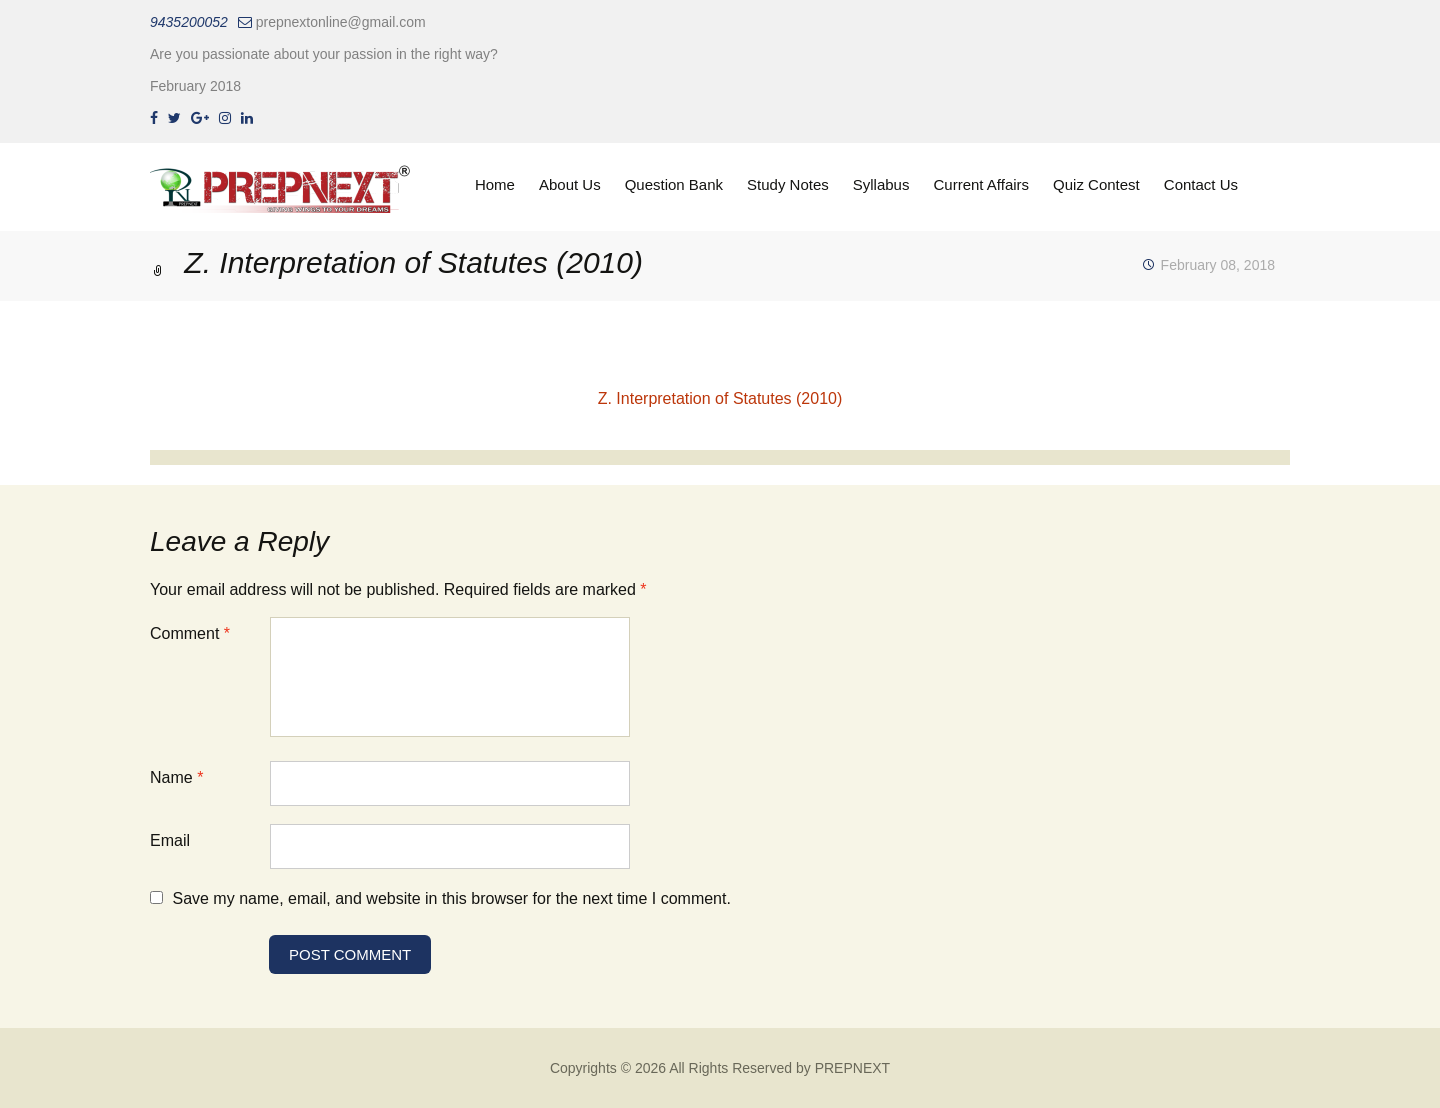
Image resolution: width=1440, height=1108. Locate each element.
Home (495, 184)
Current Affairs (981, 184)
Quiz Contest (1096, 184)
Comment (190, 633)
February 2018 (195, 86)
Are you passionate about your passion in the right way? (324, 54)
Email (170, 840)
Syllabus (881, 184)
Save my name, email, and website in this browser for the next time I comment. (451, 898)
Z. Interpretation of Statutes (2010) (720, 398)
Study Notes (788, 184)
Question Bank (674, 184)
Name (176, 777)
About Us (570, 184)
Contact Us (1201, 184)
